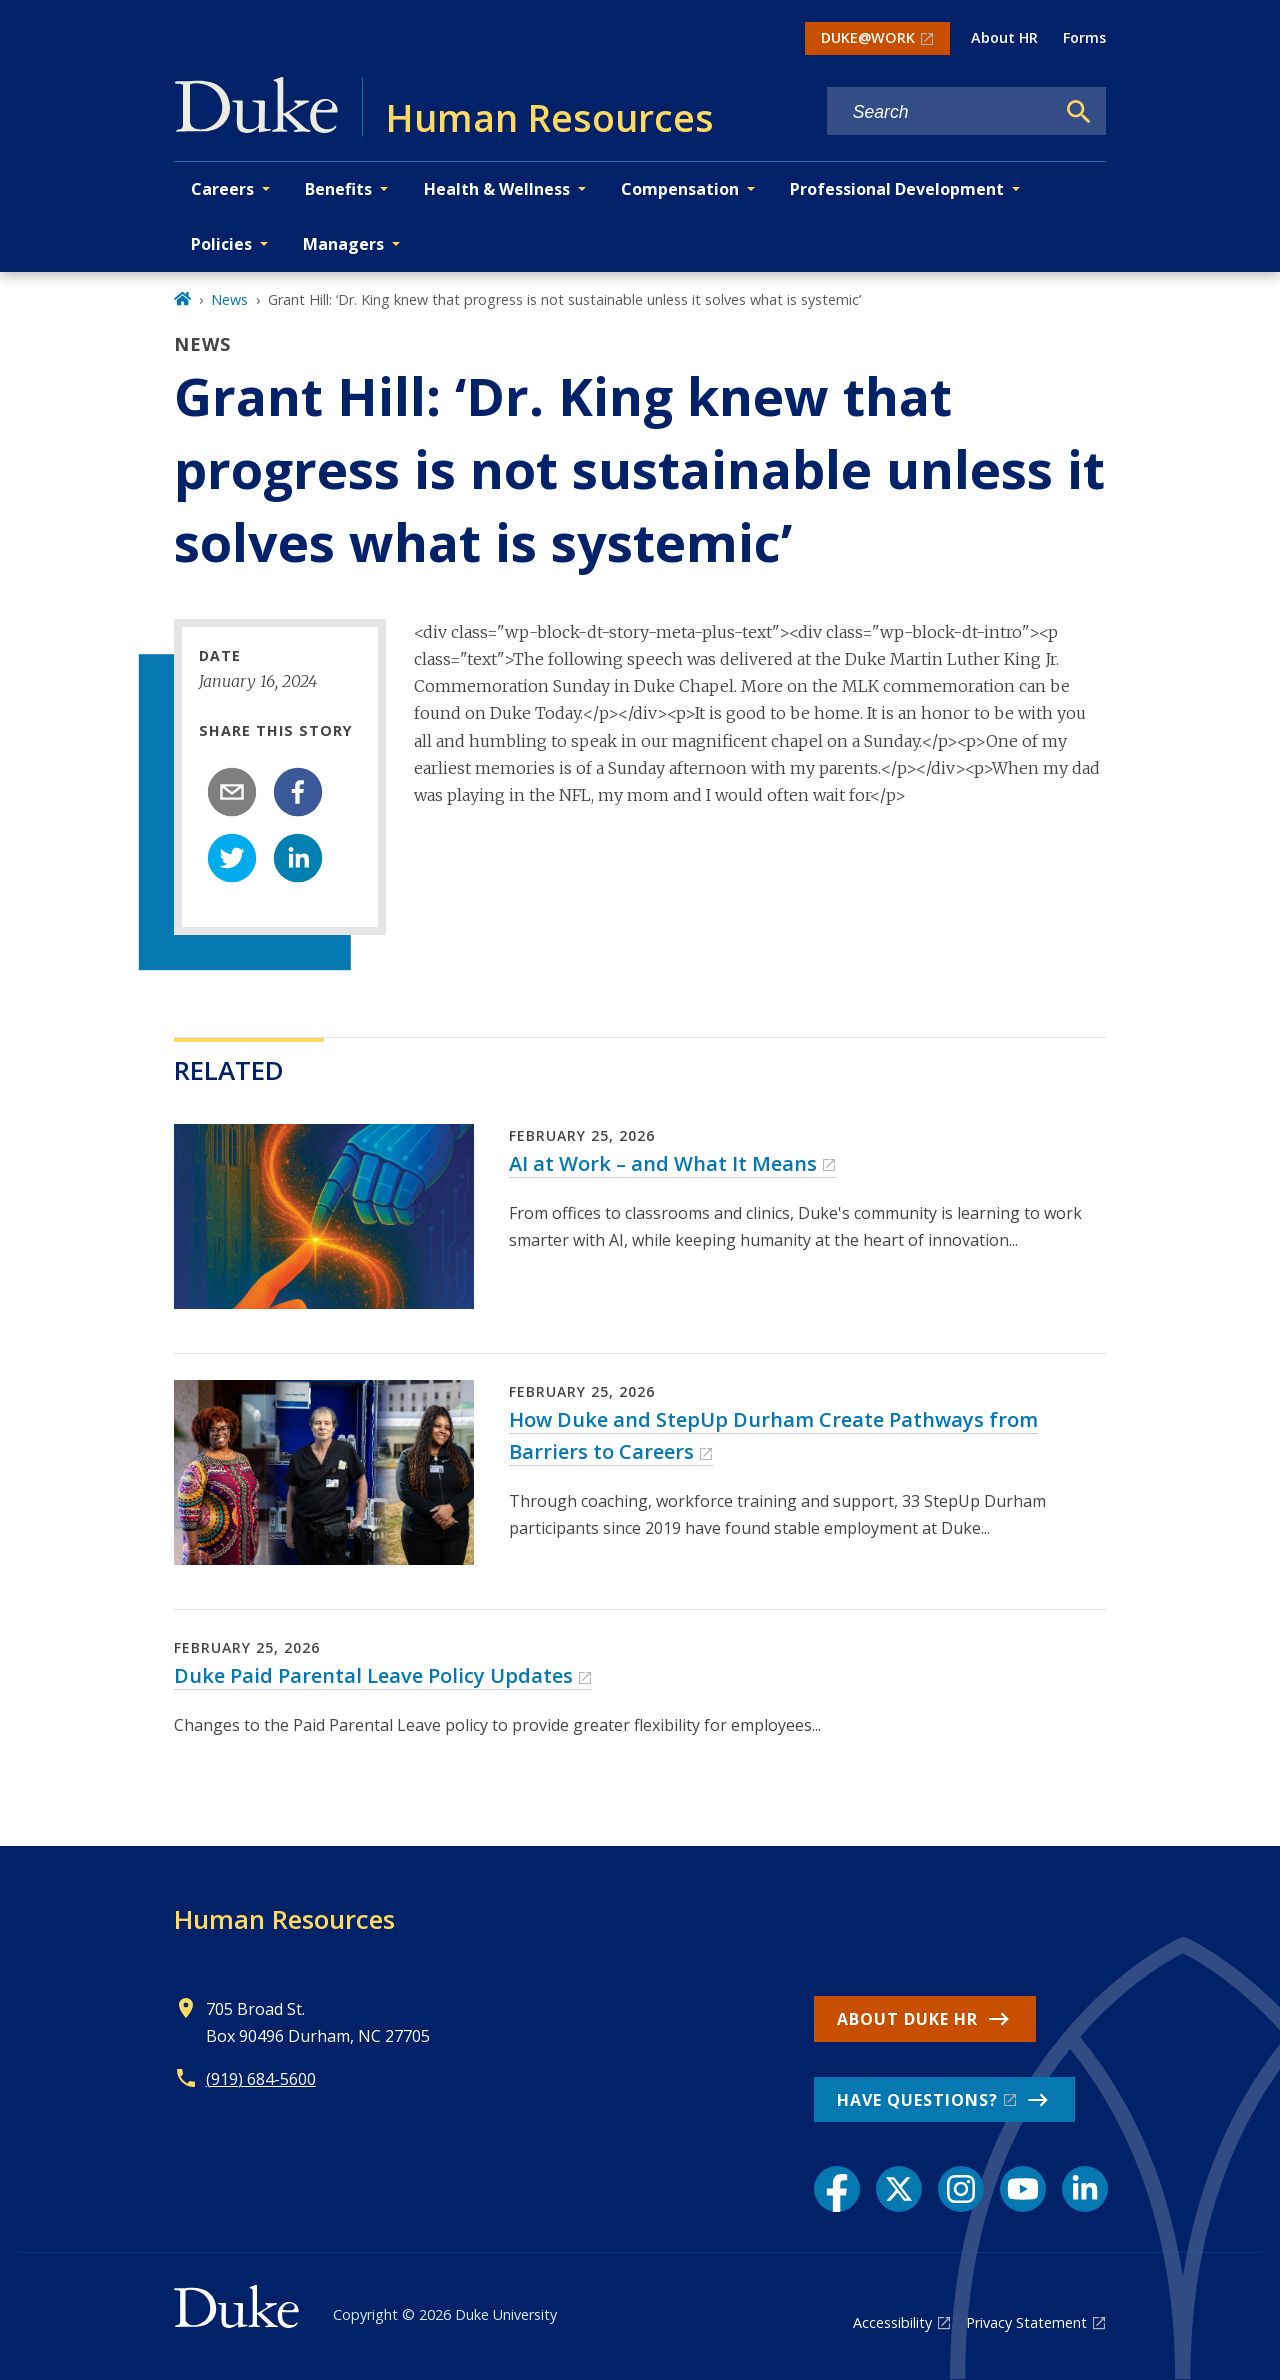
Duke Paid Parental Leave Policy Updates (373, 1675)
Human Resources (284, 1919)
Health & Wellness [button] (497, 189)
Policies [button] (221, 244)
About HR (1004, 37)
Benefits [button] (338, 189)
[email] (232, 792)
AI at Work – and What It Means (663, 1163)
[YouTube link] (1023, 2189)
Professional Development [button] (897, 189)
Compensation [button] (680, 189)
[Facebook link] (837, 2189)
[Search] (1079, 112)
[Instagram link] (961, 2189)
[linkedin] (298, 858)
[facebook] (298, 792)
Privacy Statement (1026, 2322)
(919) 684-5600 (261, 2079)
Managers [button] (343, 244)
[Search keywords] (941, 112)
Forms (1084, 37)
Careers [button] (222, 189)
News (229, 299)
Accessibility (892, 2322)
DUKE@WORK (868, 37)
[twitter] (232, 858)
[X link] (899, 2189)
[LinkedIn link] (1085, 2189)
